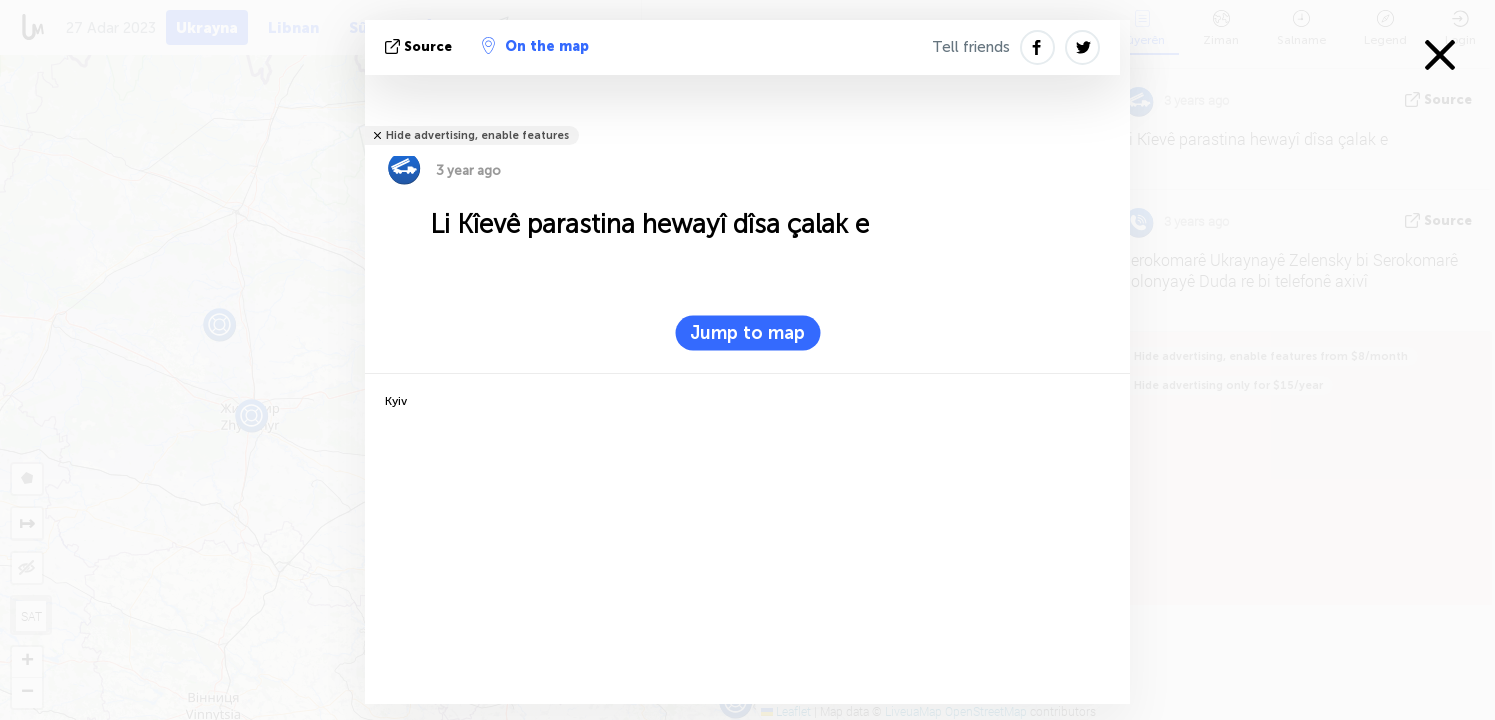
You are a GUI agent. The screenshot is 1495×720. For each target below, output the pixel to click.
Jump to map (747, 333)
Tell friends (971, 47)
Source (420, 46)
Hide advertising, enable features (477, 135)
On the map (535, 46)
